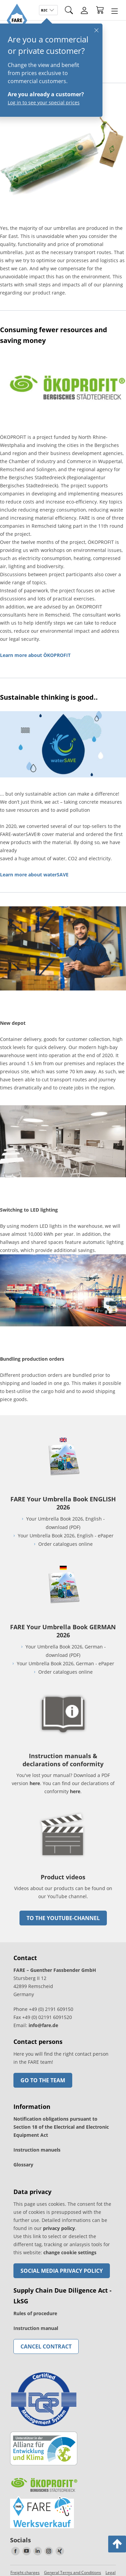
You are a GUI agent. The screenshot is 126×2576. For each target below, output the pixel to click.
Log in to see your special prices (42, 102)
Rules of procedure (35, 2313)
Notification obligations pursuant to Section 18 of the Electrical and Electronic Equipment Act (61, 2127)
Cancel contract (46, 2346)
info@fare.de (43, 2025)
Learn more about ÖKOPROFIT (35, 655)
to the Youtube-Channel (63, 1918)
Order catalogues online (65, 1544)
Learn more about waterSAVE (34, 874)
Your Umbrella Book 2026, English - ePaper (66, 1535)
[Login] (84, 10)
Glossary (23, 2164)
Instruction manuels (36, 2150)
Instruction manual (35, 2328)
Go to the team (42, 2080)
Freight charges (25, 2572)
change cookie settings (69, 2252)
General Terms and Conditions (72, 2572)
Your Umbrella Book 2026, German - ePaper (65, 1663)
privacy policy (59, 2228)
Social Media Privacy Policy (61, 2270)
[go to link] (63, 193)
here (35, 1783)
